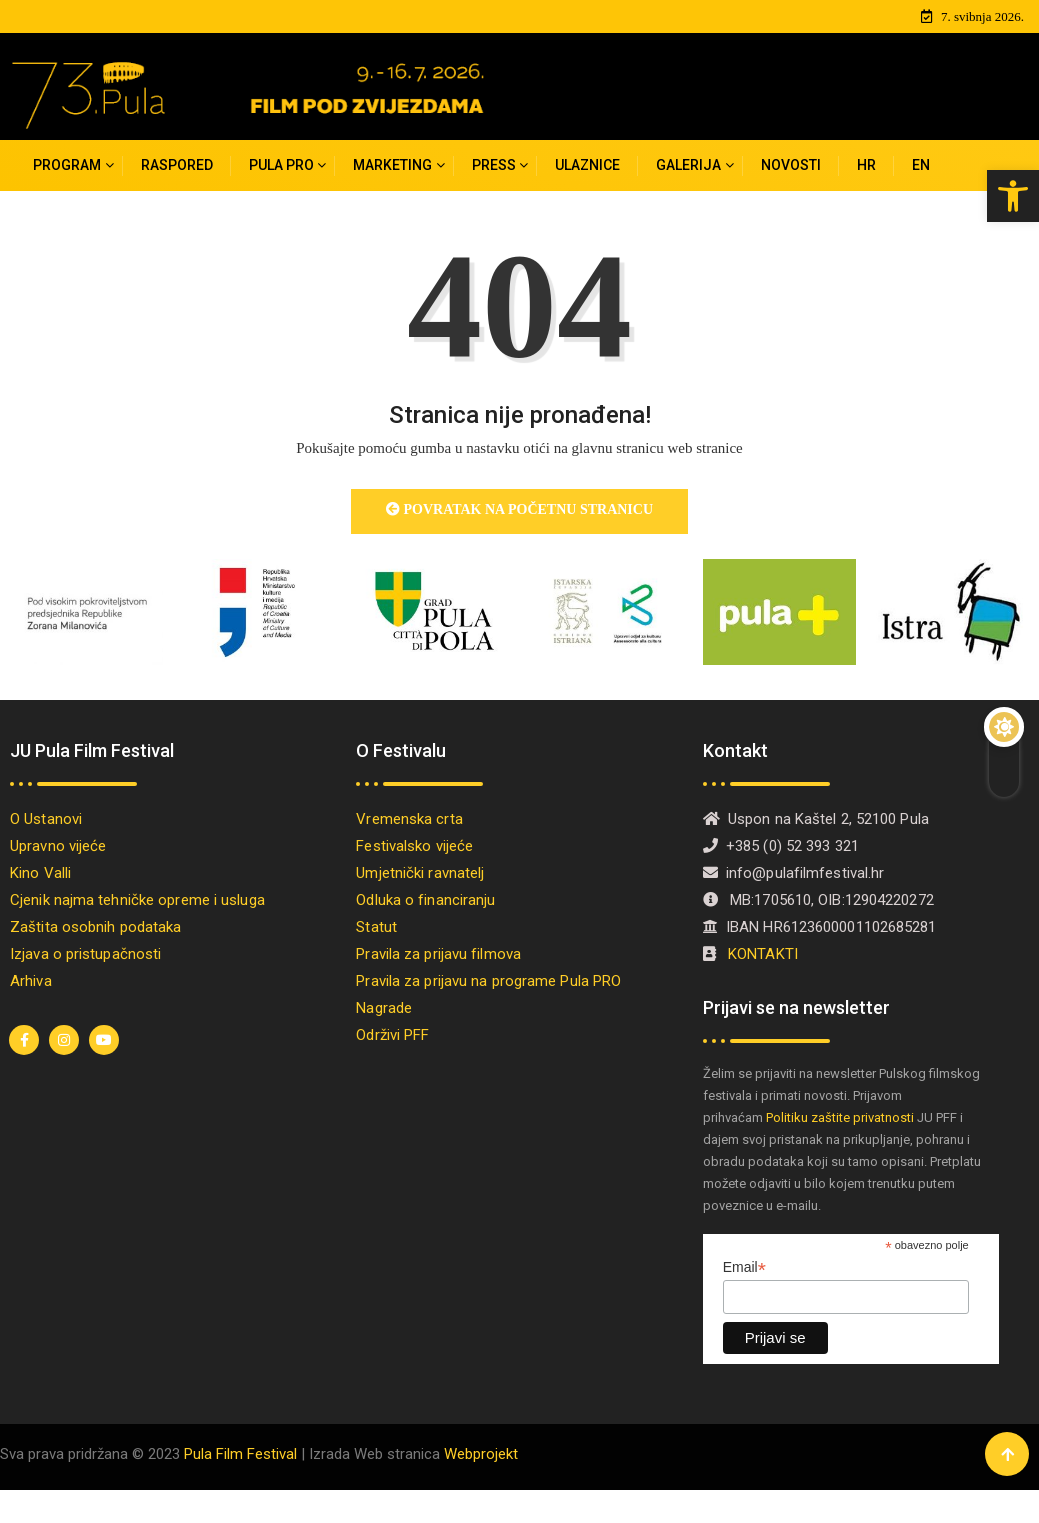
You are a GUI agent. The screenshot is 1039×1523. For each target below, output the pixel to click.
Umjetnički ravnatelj (420, 873)
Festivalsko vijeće (414, 846)
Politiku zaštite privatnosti (840, 1117)
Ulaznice (587, 165)
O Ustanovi (46, 819)
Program (67, 165)
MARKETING (392, 165)
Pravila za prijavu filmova (438, 954)
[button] (1013, 196)
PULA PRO (281, 165)
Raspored (177, 165)
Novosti (791, 165)
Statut (376, 927)
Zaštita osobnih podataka (95, 927)
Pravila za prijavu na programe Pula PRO (488, 981)
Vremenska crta (409, 819)
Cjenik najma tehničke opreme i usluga (137, 900)
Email (744, 1267)
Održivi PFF (392, 1035)
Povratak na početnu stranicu (519, 509)
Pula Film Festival (240, 1454)
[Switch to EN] (921, 165)
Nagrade (384, 1008)
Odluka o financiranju (425, 900)
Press (494, 165)
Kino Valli (40, 873)
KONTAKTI (765, 954)
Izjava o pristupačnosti (85, 954)
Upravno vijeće (58, 846)
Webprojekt (481, 1454)
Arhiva (31, 981)
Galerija (688, 165)
